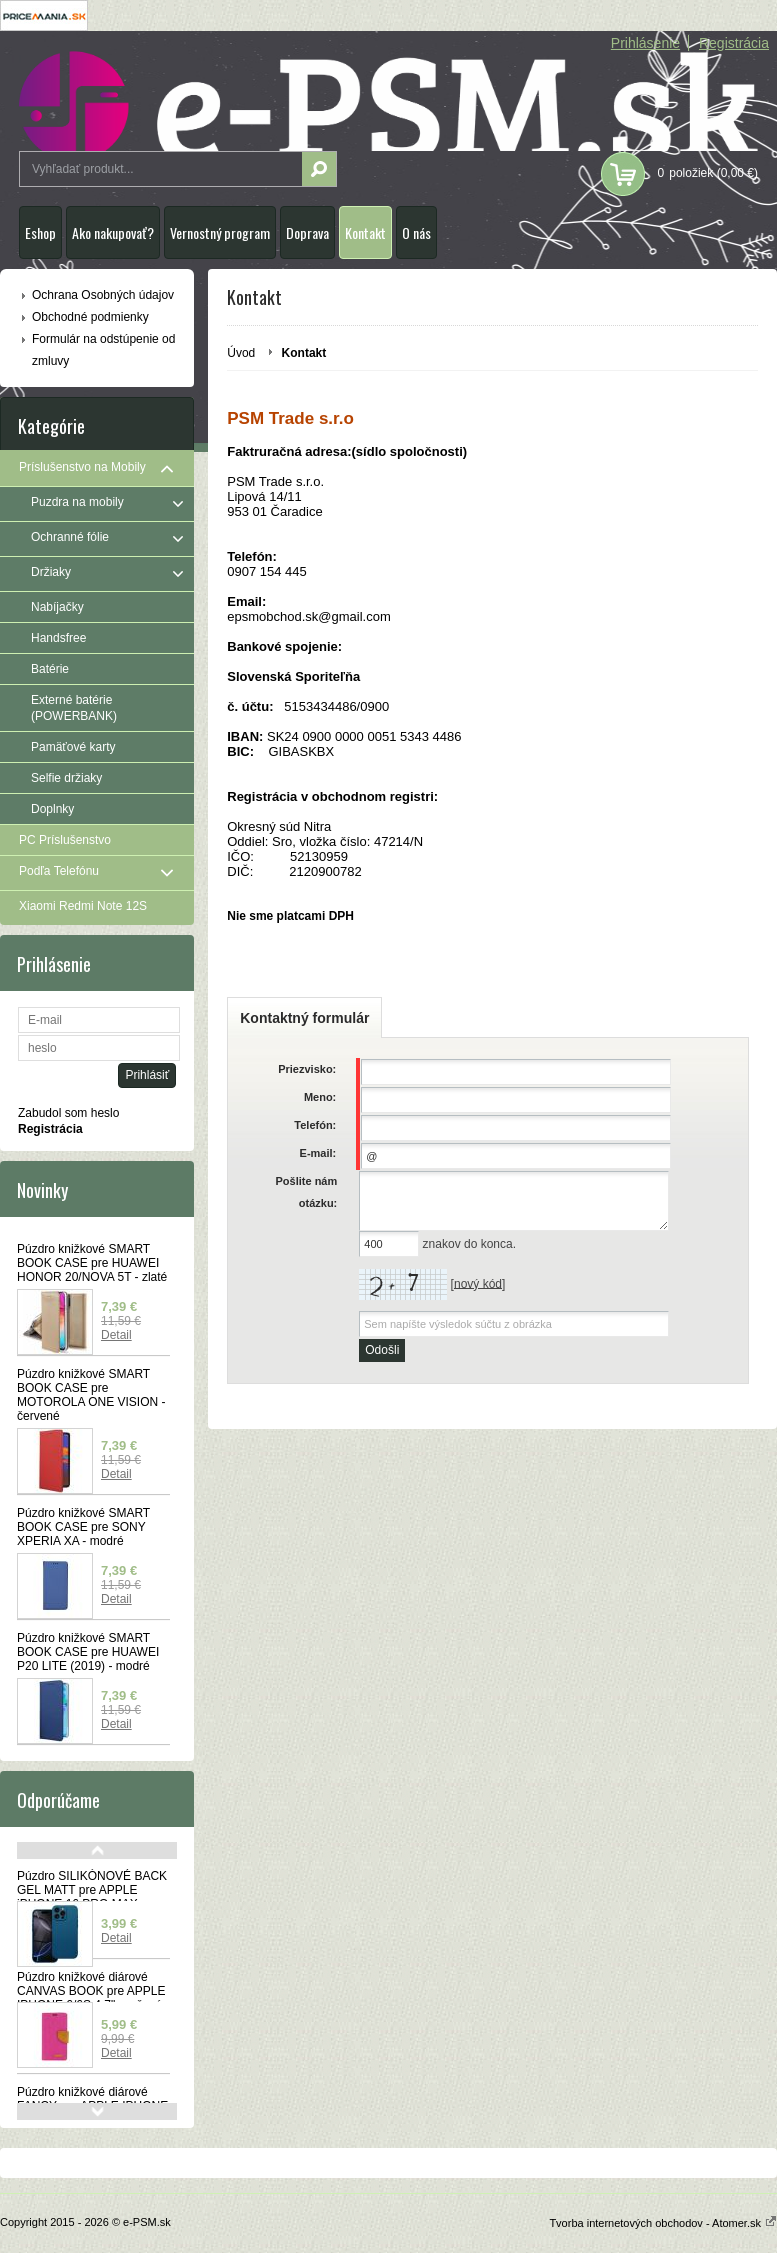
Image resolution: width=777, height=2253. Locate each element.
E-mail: (318, 1153)
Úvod (241, 353)
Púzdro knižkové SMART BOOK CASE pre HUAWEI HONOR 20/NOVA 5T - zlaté (92, 1263)
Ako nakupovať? (113, 232)
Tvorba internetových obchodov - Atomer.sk (663, 2223)
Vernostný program (220, 232)
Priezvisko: (307, 1069)
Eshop (40, 232)
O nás (416, 232)
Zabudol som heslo (68, 1113)
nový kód (478, 1283)
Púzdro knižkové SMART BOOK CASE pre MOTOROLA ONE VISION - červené (91, 1395)
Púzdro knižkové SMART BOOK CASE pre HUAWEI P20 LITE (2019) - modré (88, 1652)
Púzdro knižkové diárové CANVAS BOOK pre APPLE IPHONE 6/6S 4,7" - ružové (91, 1991)
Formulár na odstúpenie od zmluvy (103, 350)
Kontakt (365, 232)
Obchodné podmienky (90, 317)
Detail (116, 1335)
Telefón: (315, 1125)
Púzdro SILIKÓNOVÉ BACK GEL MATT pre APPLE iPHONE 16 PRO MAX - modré (92, 1897)
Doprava (307, 232)
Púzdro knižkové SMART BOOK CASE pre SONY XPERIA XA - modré (83, 1527)
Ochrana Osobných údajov (103, 295)
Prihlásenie (645, 43)
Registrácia (734, 43)
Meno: (320, 1097)
